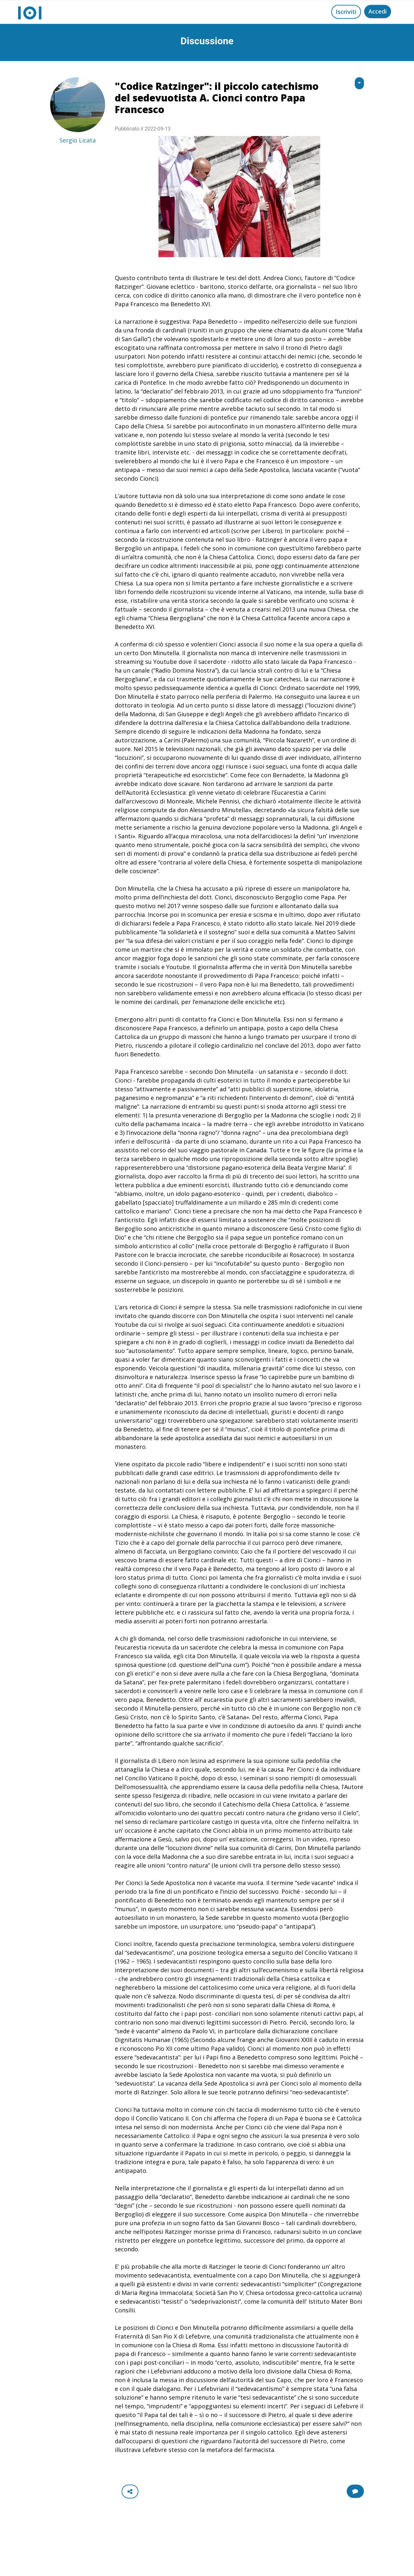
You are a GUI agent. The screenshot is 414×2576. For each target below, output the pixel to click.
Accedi (377, 11)
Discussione (207, 41)
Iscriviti (346, 12)
